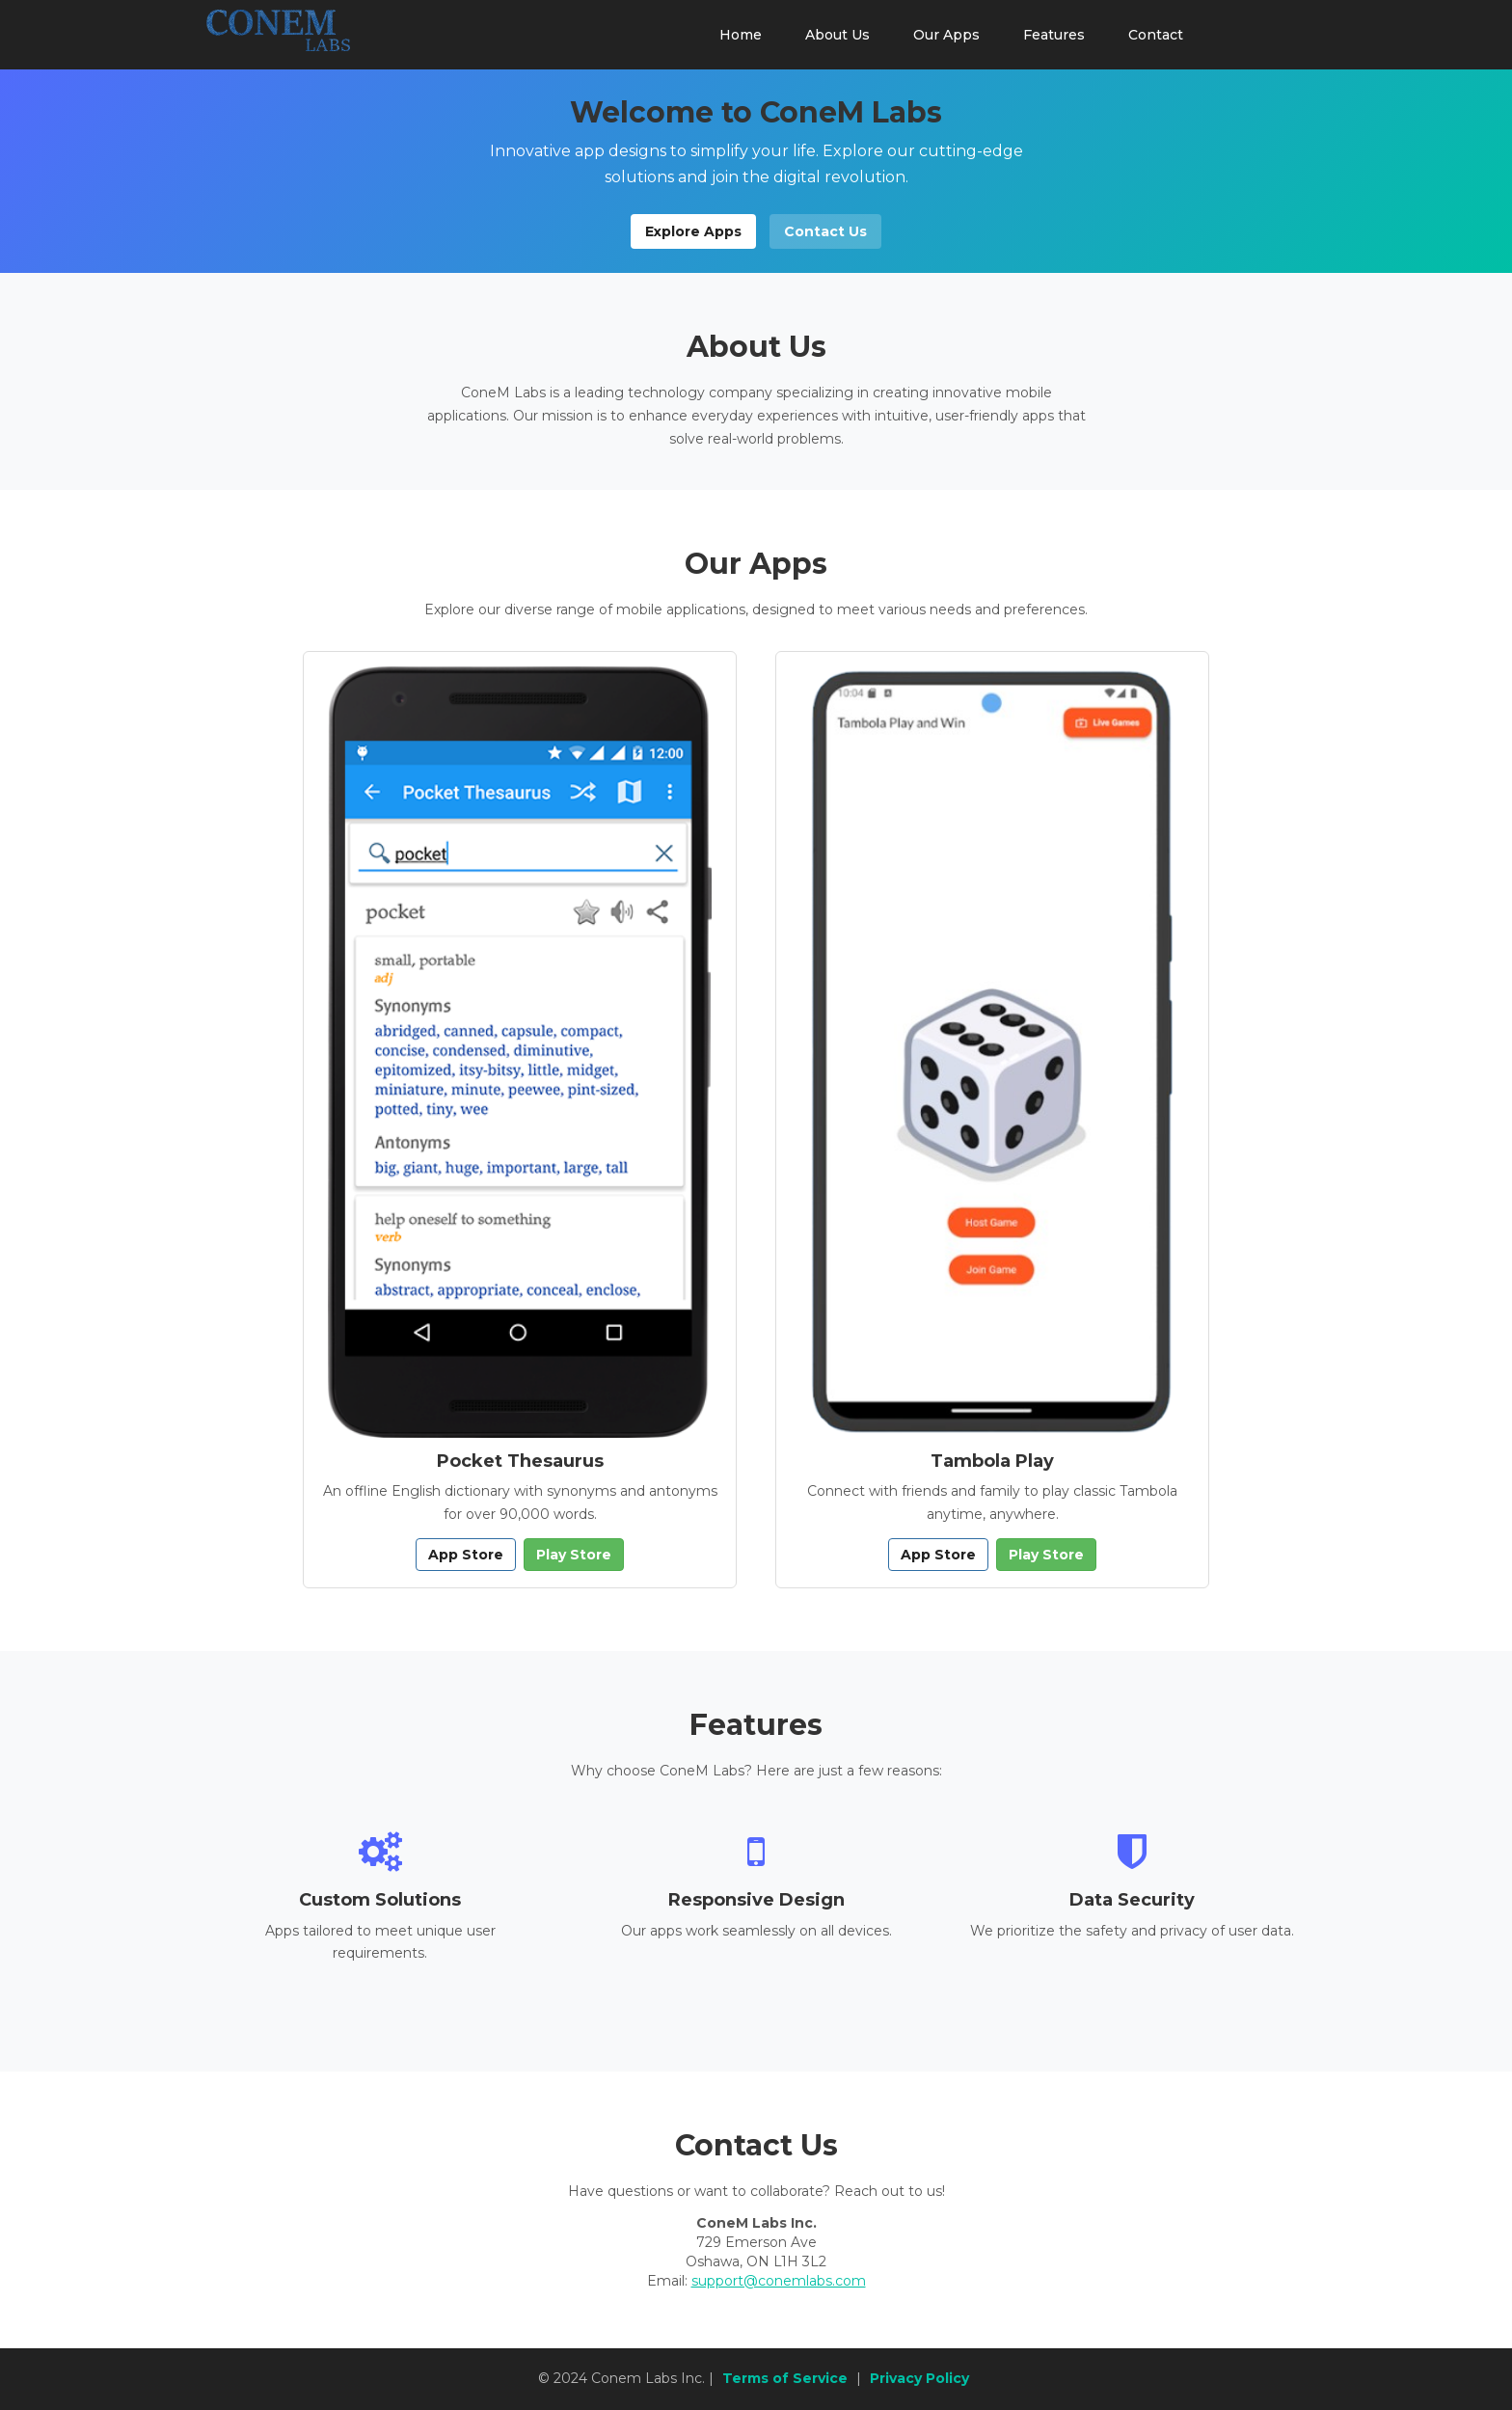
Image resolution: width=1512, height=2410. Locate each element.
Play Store (573, 1554)
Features (1054, 34)
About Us (837, 34)
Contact (1155, 34)
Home (740, 34)
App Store (465, 1554)
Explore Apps (693, 231)
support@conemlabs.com (778, 2280)
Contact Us (825, 231)
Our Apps (946, 34)
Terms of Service (785, 2378)
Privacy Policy (919, 2378)
